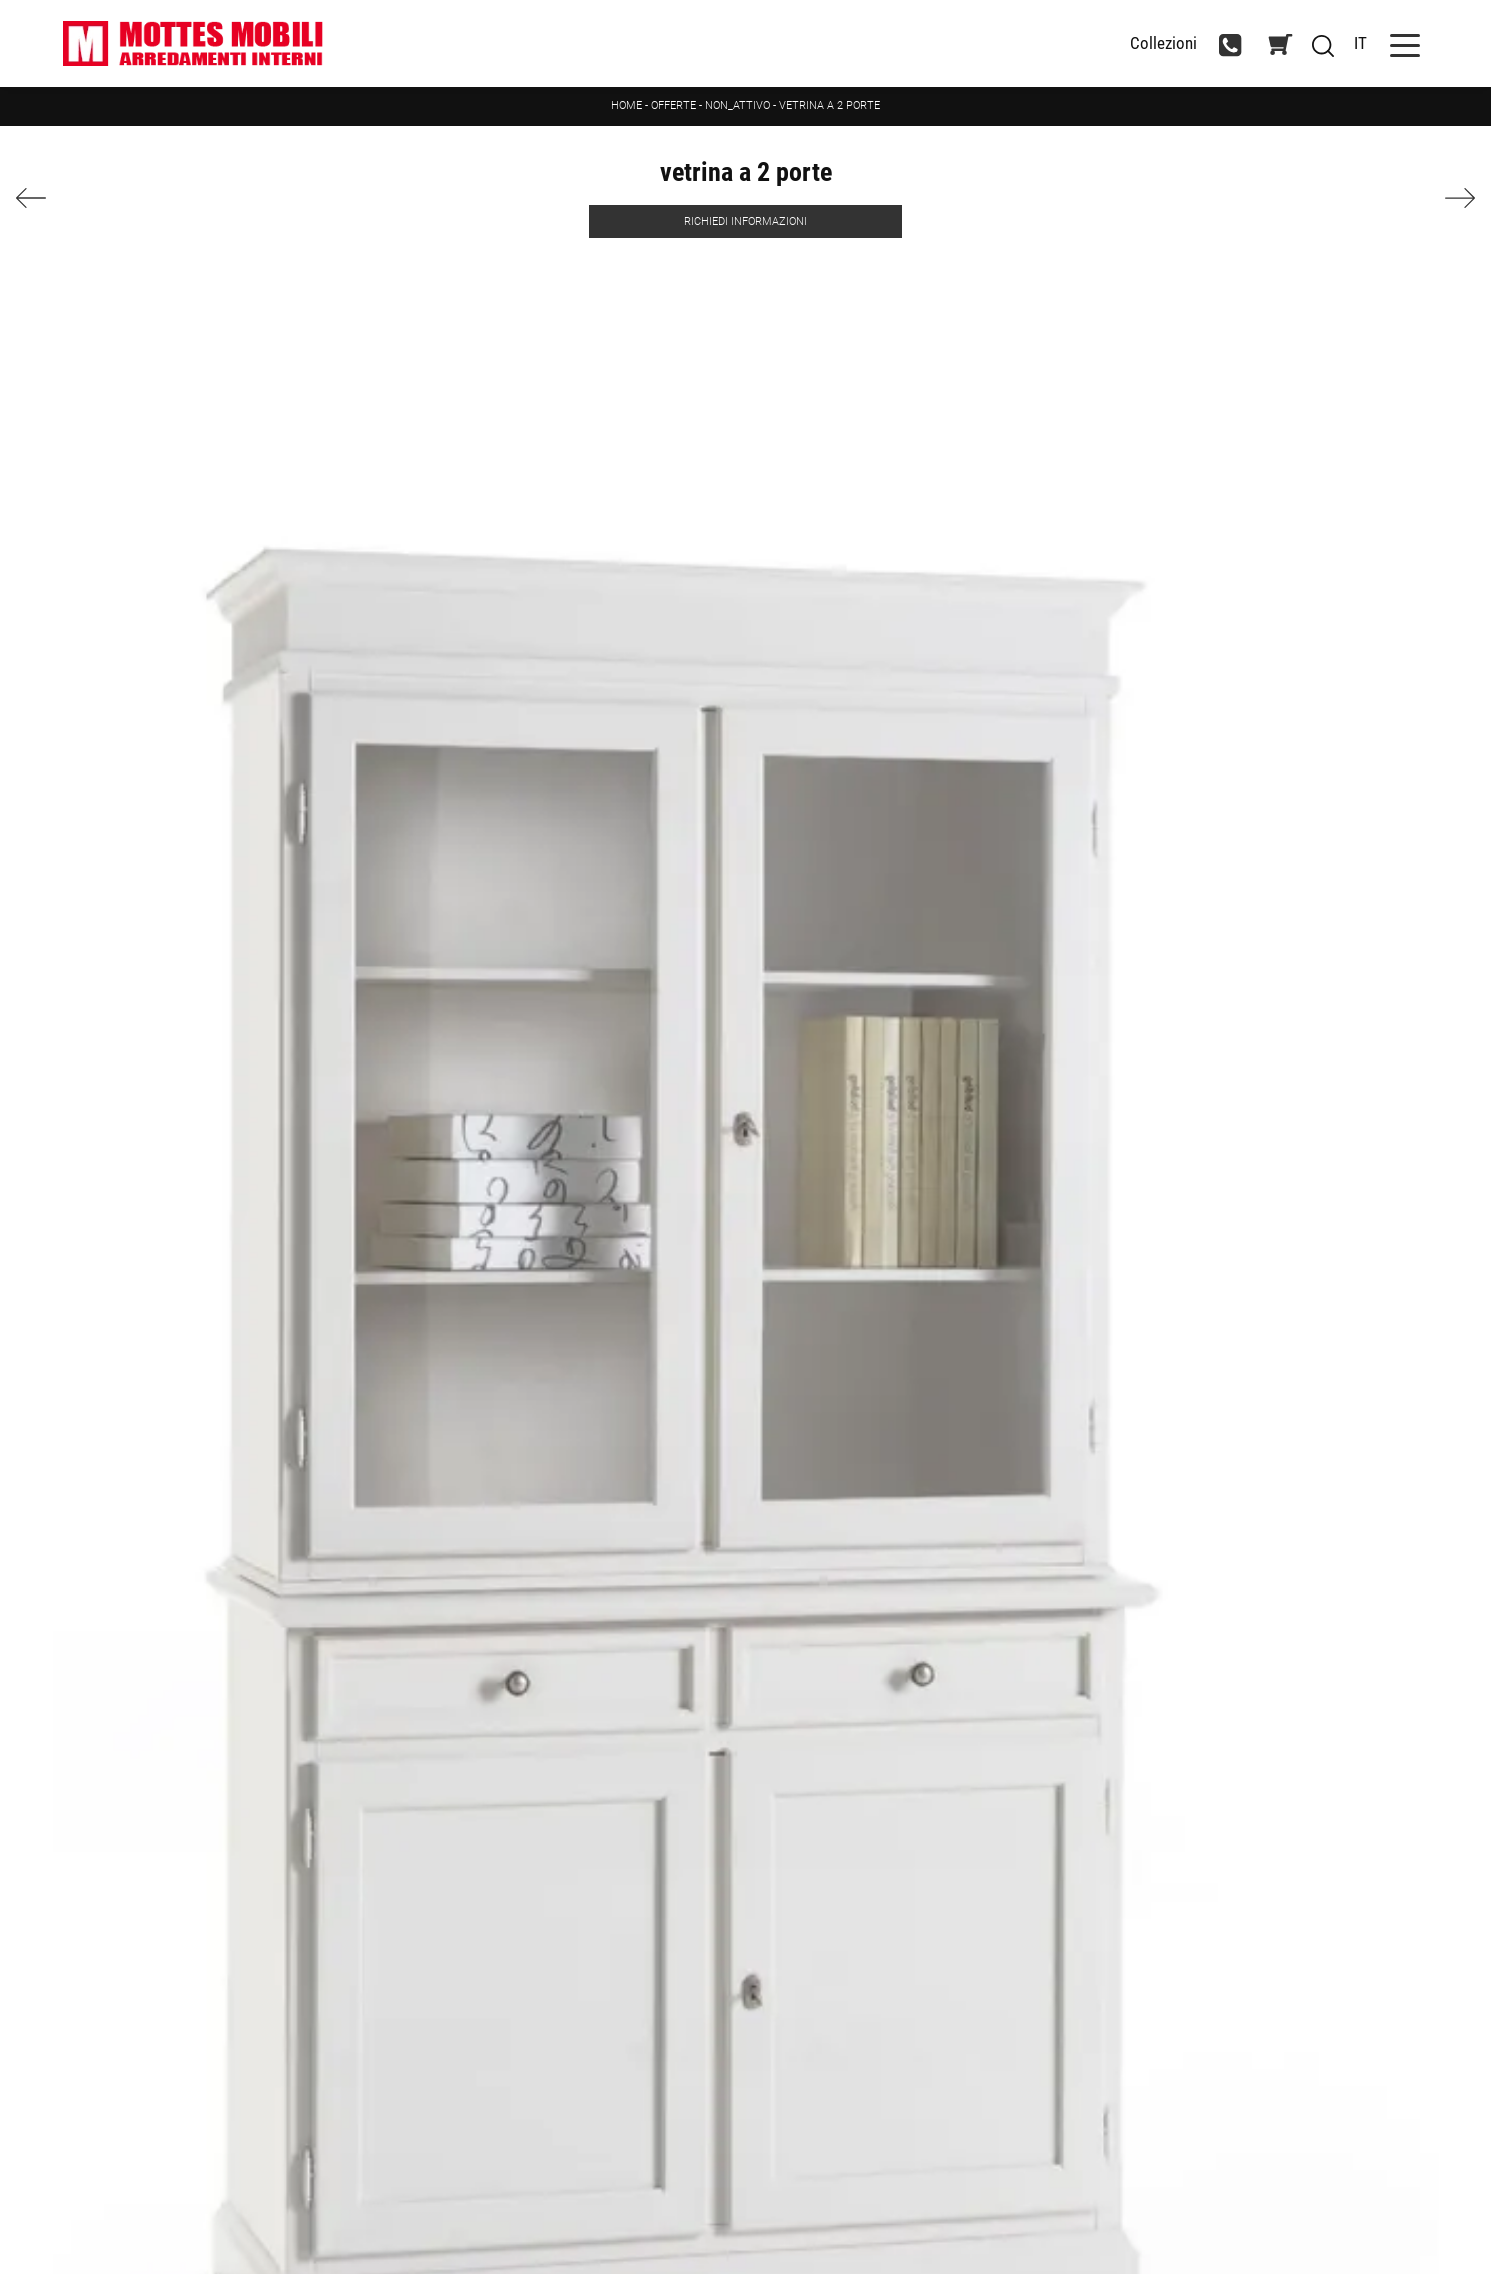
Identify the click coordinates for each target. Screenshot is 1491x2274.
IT (1360, 43)
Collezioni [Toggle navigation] (1163, 43)
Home (626, 105)
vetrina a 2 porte (829, 105)
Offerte (673, 105)
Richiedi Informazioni (745, 221)
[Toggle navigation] (1405, 43)
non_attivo (737, 105)
